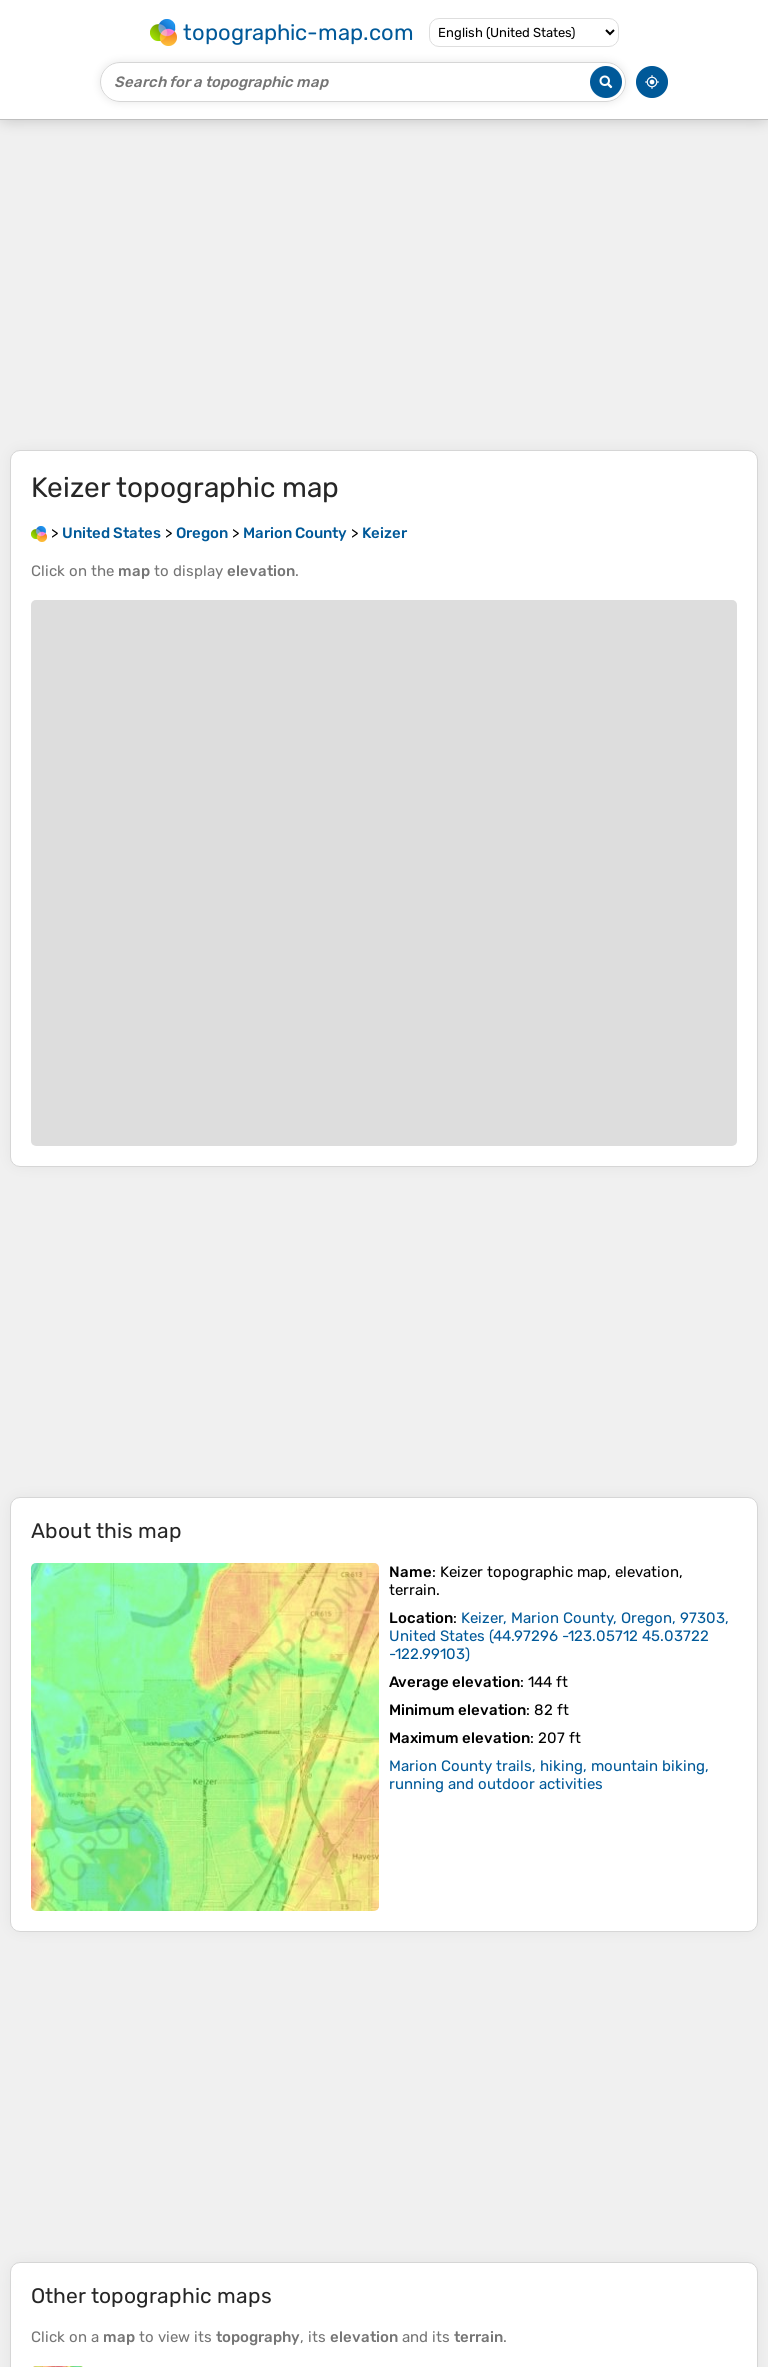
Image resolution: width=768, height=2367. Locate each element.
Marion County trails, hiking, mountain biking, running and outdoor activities (549, 1775)
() (559, 1636)
